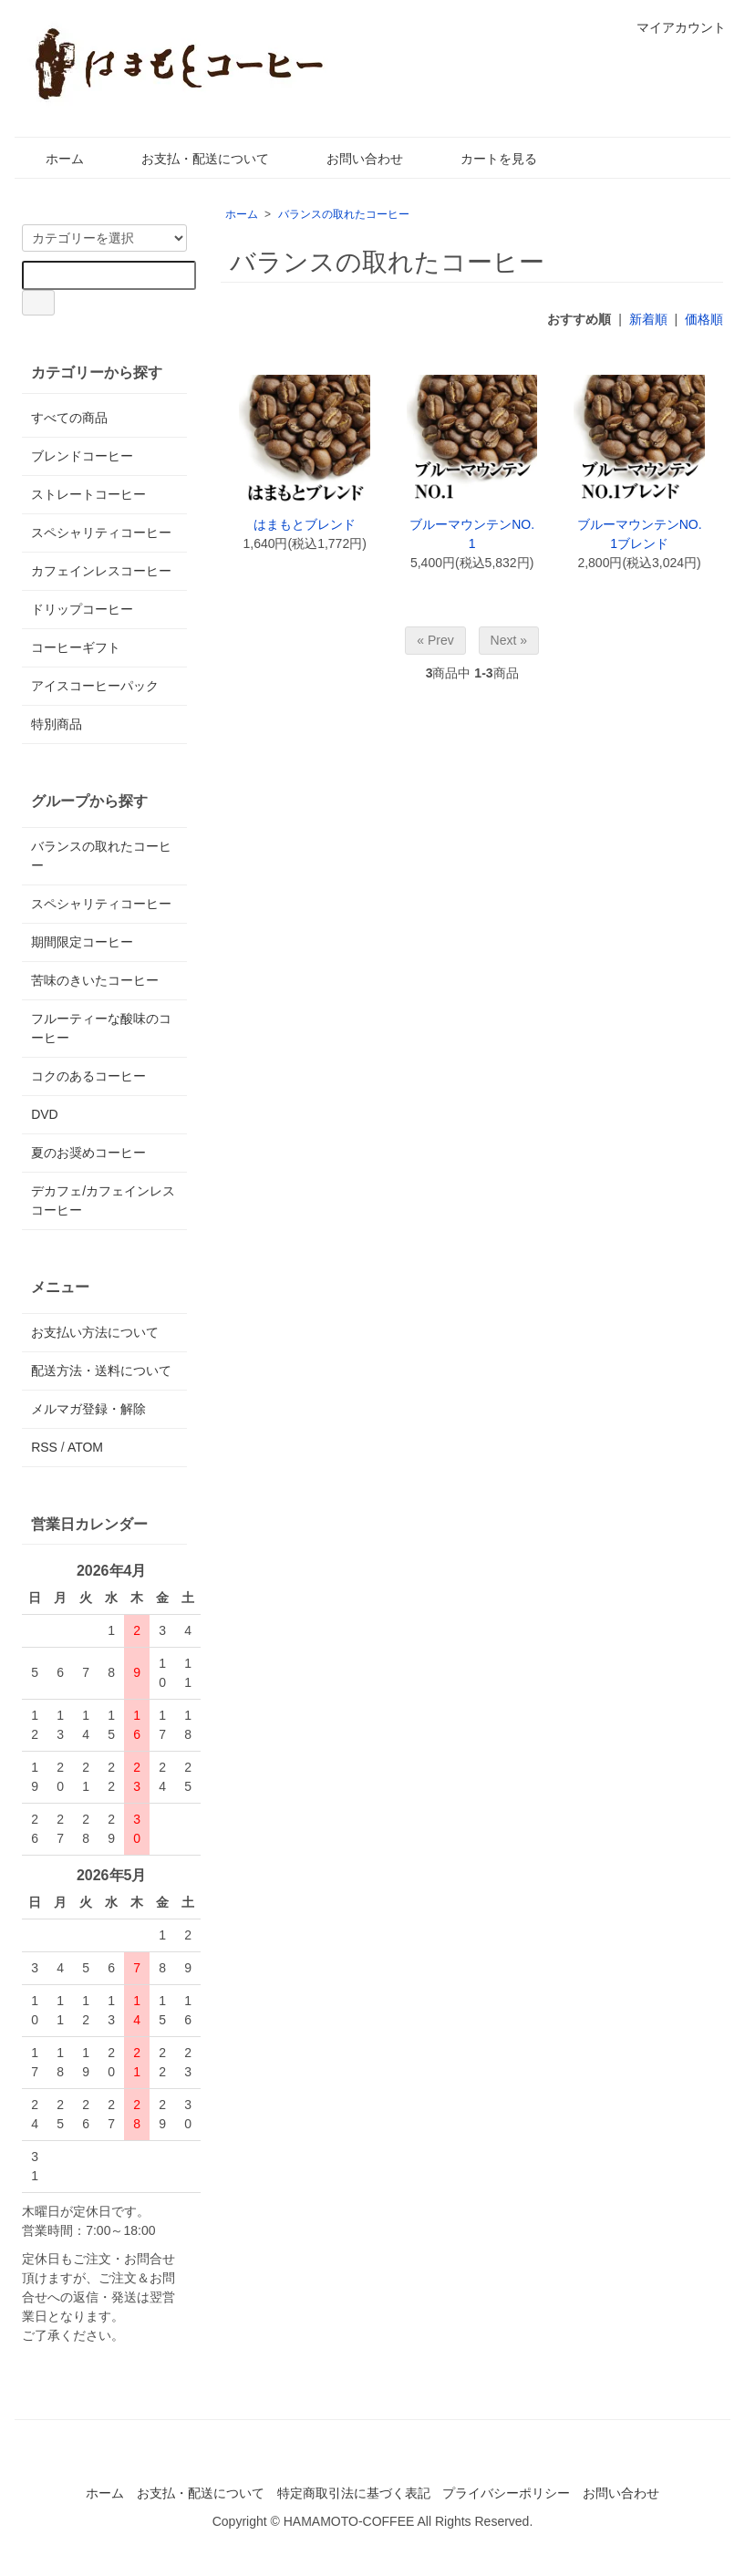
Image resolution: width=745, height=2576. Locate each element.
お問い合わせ (351, 158)
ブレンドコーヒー (82, 456)
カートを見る (485, 158)
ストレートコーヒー (88, 494)
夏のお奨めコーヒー (88, 1152)
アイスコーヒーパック (95, 685)
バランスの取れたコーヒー (343, 214)
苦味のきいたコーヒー (95, 980)
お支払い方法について (95, 1332)
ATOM (85, 1447)
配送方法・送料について (101, 1370)
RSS (44, 1447)
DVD (44, 1114)
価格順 (704, 319)
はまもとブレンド (305, 524)
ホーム (51, 158)
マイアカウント (671, 27)
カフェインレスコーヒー (101, 571)
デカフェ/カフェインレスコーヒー (103, 1200)
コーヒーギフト (75, 647)
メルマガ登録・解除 (88, 1409)
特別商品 (56, 724)
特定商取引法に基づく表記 (353, 2493)
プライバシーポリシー (506, 2493)
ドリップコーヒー (82, 609)
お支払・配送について (192, 158)
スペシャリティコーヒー (101, 532)
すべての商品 (69, 417)
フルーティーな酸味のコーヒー (101, 1028)
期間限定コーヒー (82, 942)
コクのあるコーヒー (88, 1076)
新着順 (648, 319)
